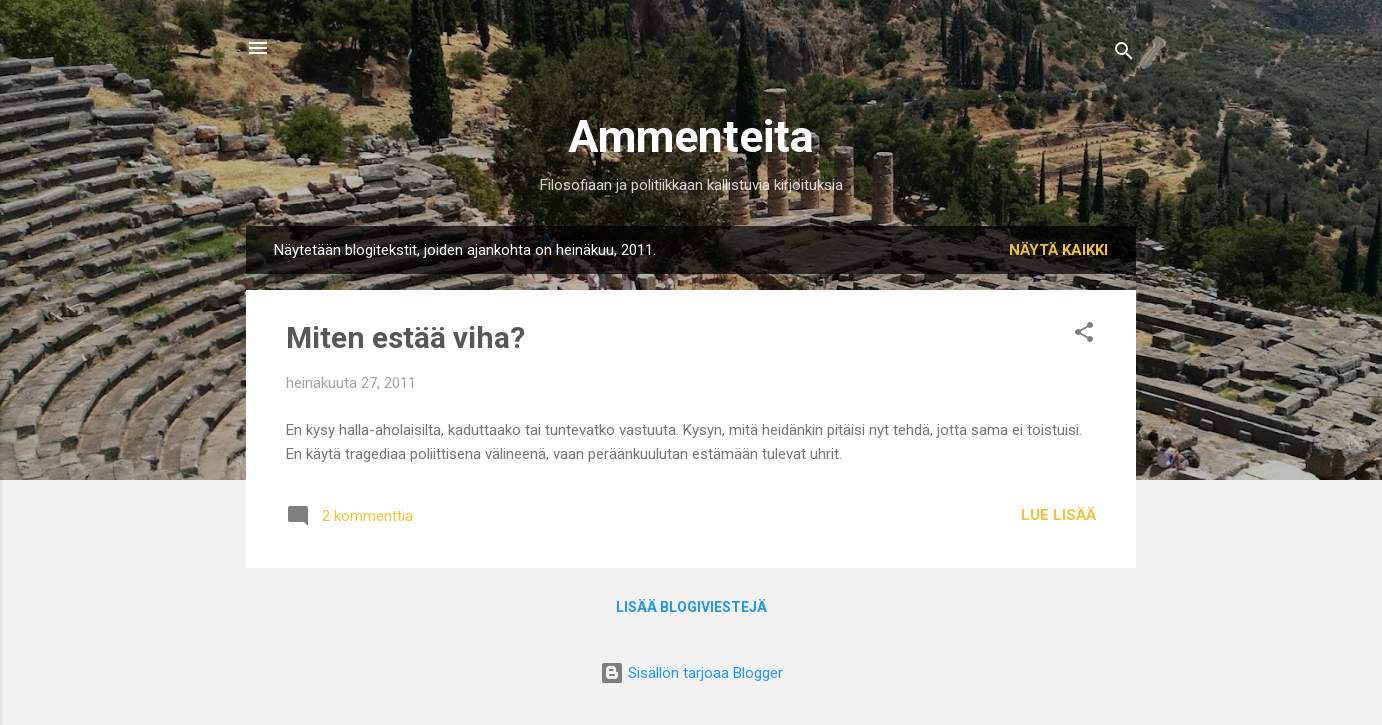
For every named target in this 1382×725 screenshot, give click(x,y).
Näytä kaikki (1058, 250)
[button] (1084, 335)
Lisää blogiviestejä (691, 607)
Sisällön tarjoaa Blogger (691, 673)
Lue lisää (1058, 515)
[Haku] (1124, 54)
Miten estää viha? (405, 337)
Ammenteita (691, 136)
